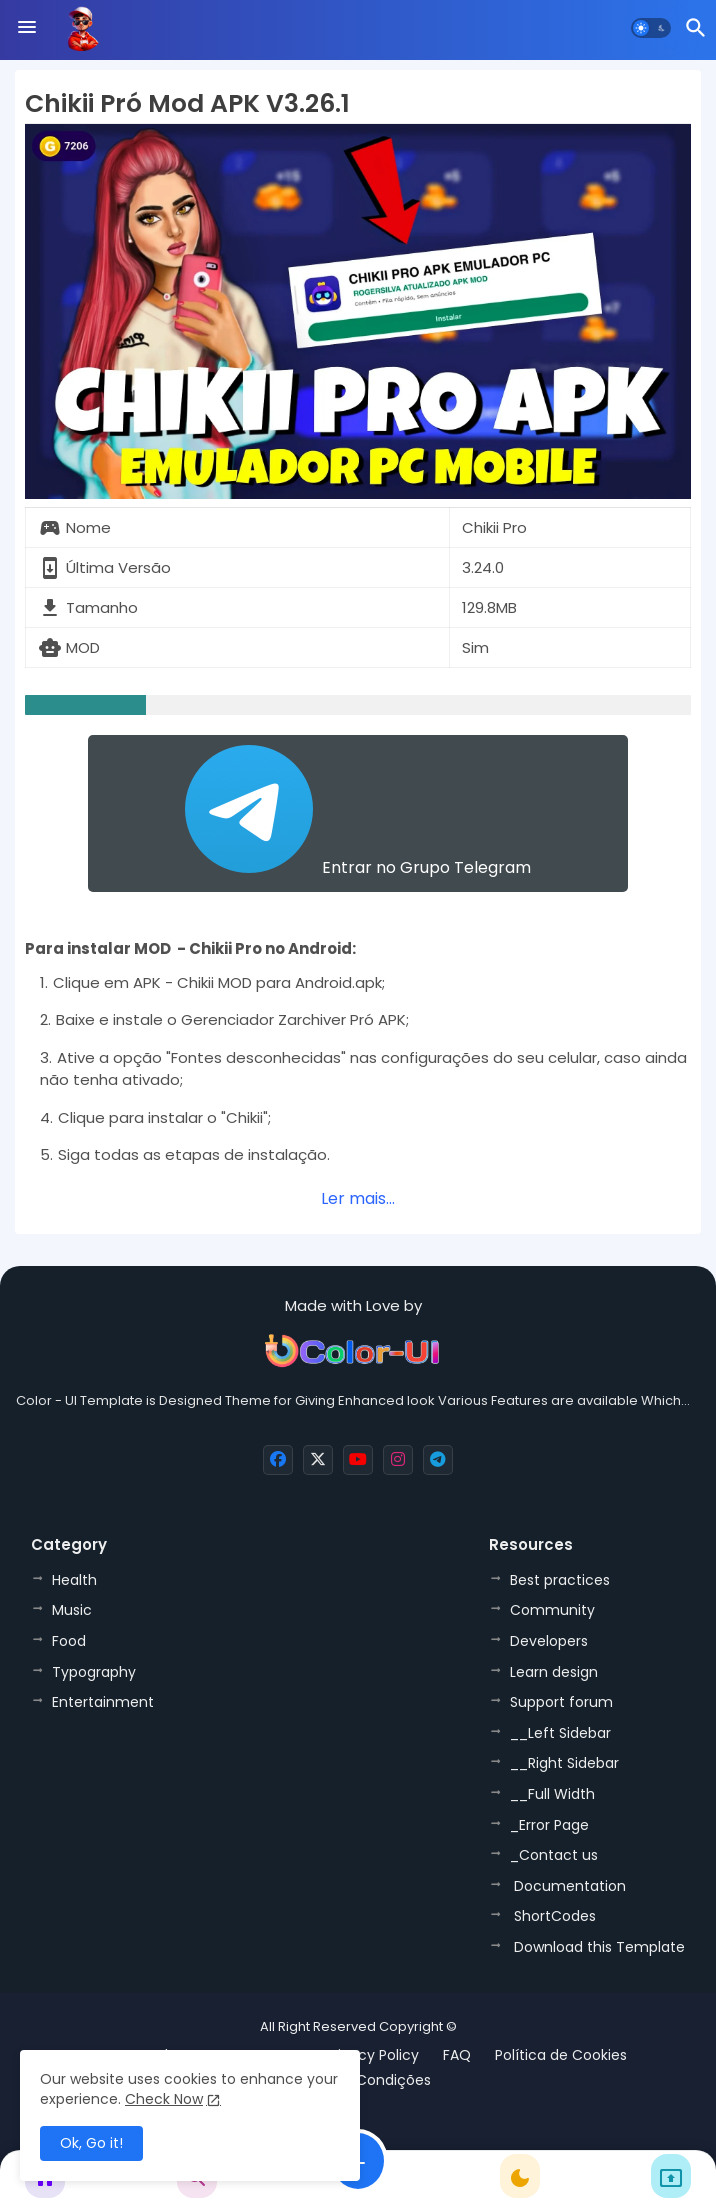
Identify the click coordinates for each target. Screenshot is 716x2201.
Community (552, 1610)
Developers (549, 1641)
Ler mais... (358, 1198)
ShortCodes (553, 1916)
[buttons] (278, 1460)
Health (74, 1580)
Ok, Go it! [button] (91, 2143)
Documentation (568, 1886)
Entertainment (103, 1702)
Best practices (560, 1580)
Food (69, 1641)
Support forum (561, 1702)
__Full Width (552, 1794)
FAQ (457, 2055)
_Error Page (549, 1825)
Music (72, 1610)
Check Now (164, 2099)
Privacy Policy (372, 2055)
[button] (651, 28)
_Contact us (554, 1855)
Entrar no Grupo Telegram (358, 812)
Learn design (554, 1672)
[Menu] (27, 28)
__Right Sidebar (564, 1763)
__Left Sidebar (560, 1733)
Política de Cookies (561, 2055)
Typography (94, 1672)
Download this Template (597, 1947)
